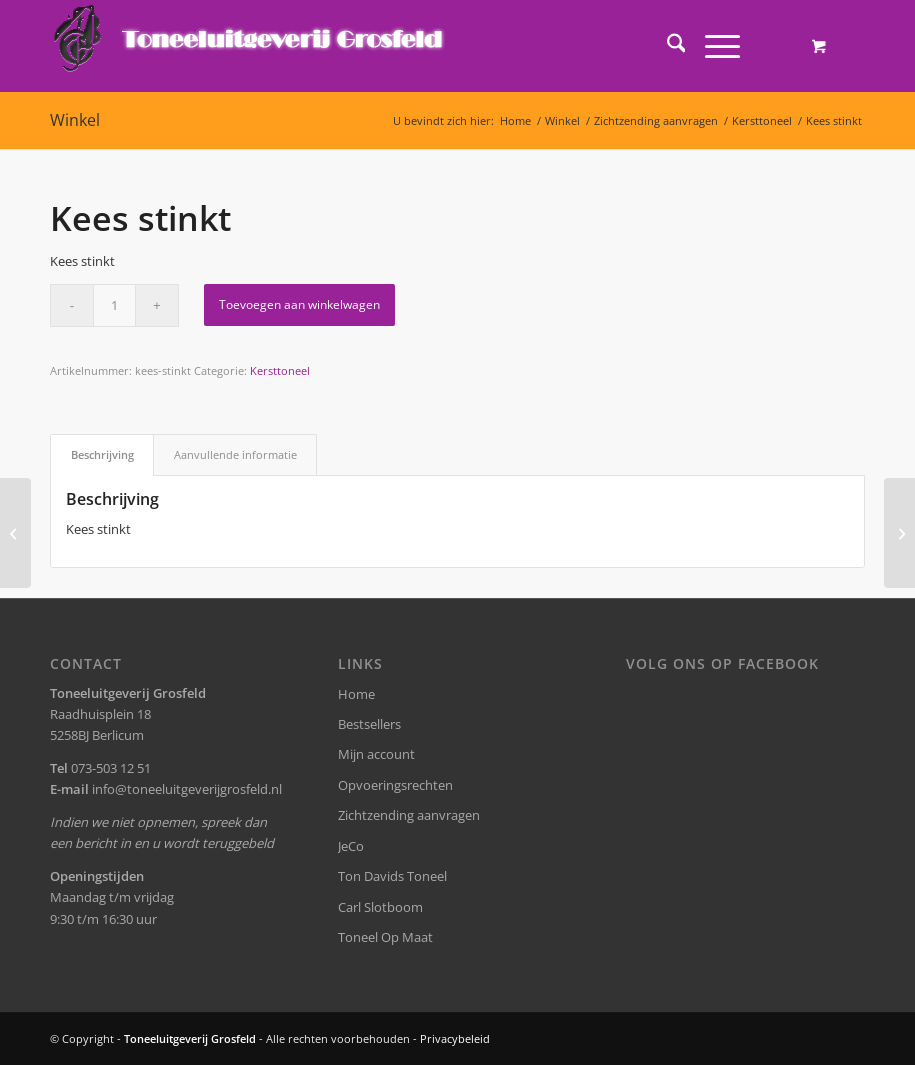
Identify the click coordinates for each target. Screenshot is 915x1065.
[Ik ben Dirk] (15, 533)
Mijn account (376, 754)
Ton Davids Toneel (392, 876)
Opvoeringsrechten (395, 785)
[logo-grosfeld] (250, 46)
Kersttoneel (280, 370)
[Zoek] (666, 46)
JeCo (351, 846)
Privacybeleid (455, 1038)
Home (356, 694)
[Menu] (712, 46)
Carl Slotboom (380, 907)
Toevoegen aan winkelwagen (299, 304)
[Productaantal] (114, 305)
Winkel (75, 120)
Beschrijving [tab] (102, 454)
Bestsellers (369, 724)
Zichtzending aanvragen (409, 815)
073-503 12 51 (111, 768)
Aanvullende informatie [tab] (235, 454)
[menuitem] (666, 46)
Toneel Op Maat (385, 937)
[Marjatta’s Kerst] (899, 533)
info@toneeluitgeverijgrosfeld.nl (187, 789)
